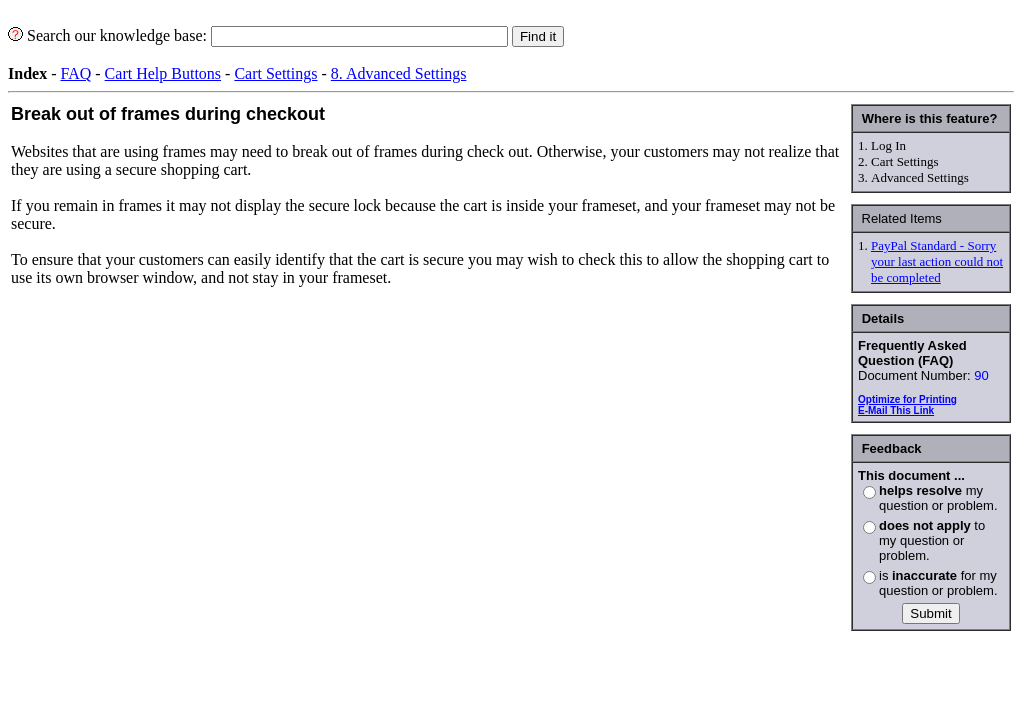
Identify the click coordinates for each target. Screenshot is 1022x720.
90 (981, 375)
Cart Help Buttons (163, 73)
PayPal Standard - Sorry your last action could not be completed (937, 261)
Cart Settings (275, 73)
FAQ (75, 73)
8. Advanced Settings (399, 73)
